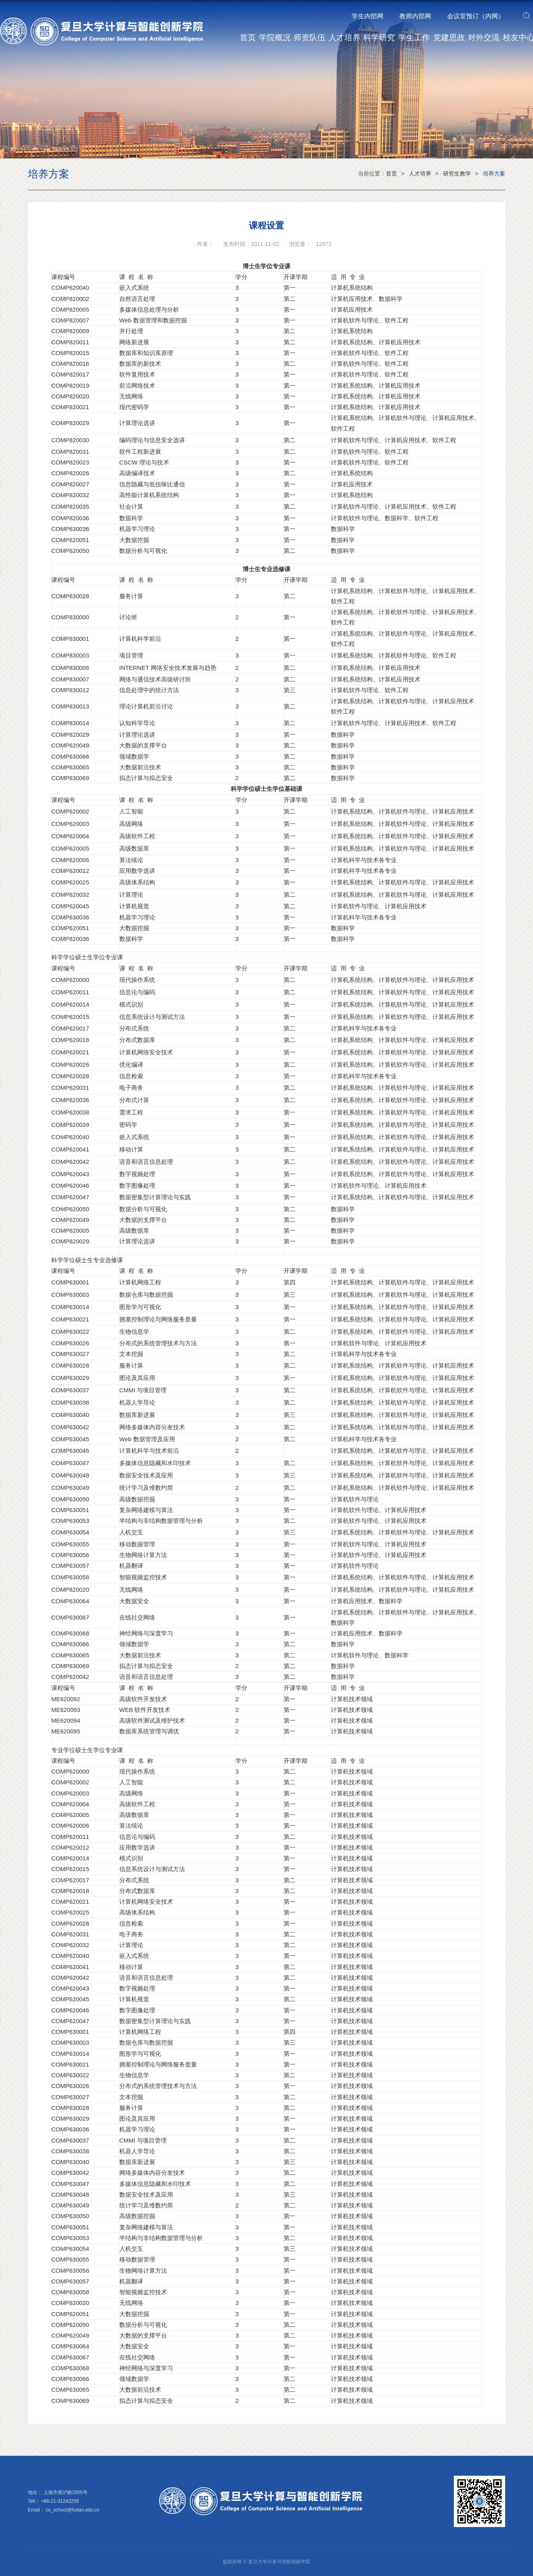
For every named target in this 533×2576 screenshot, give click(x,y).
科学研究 (379, 37)
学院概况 (275, 37)
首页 (248, 37)
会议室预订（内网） (475, 16)
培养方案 (494, 173)
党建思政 (449, 37)
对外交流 (484, 37)
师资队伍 (309, 37)
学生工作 (414, 37)
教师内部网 (415, 16)
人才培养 (344, 37)
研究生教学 (457, 173)
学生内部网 (367, 16)
